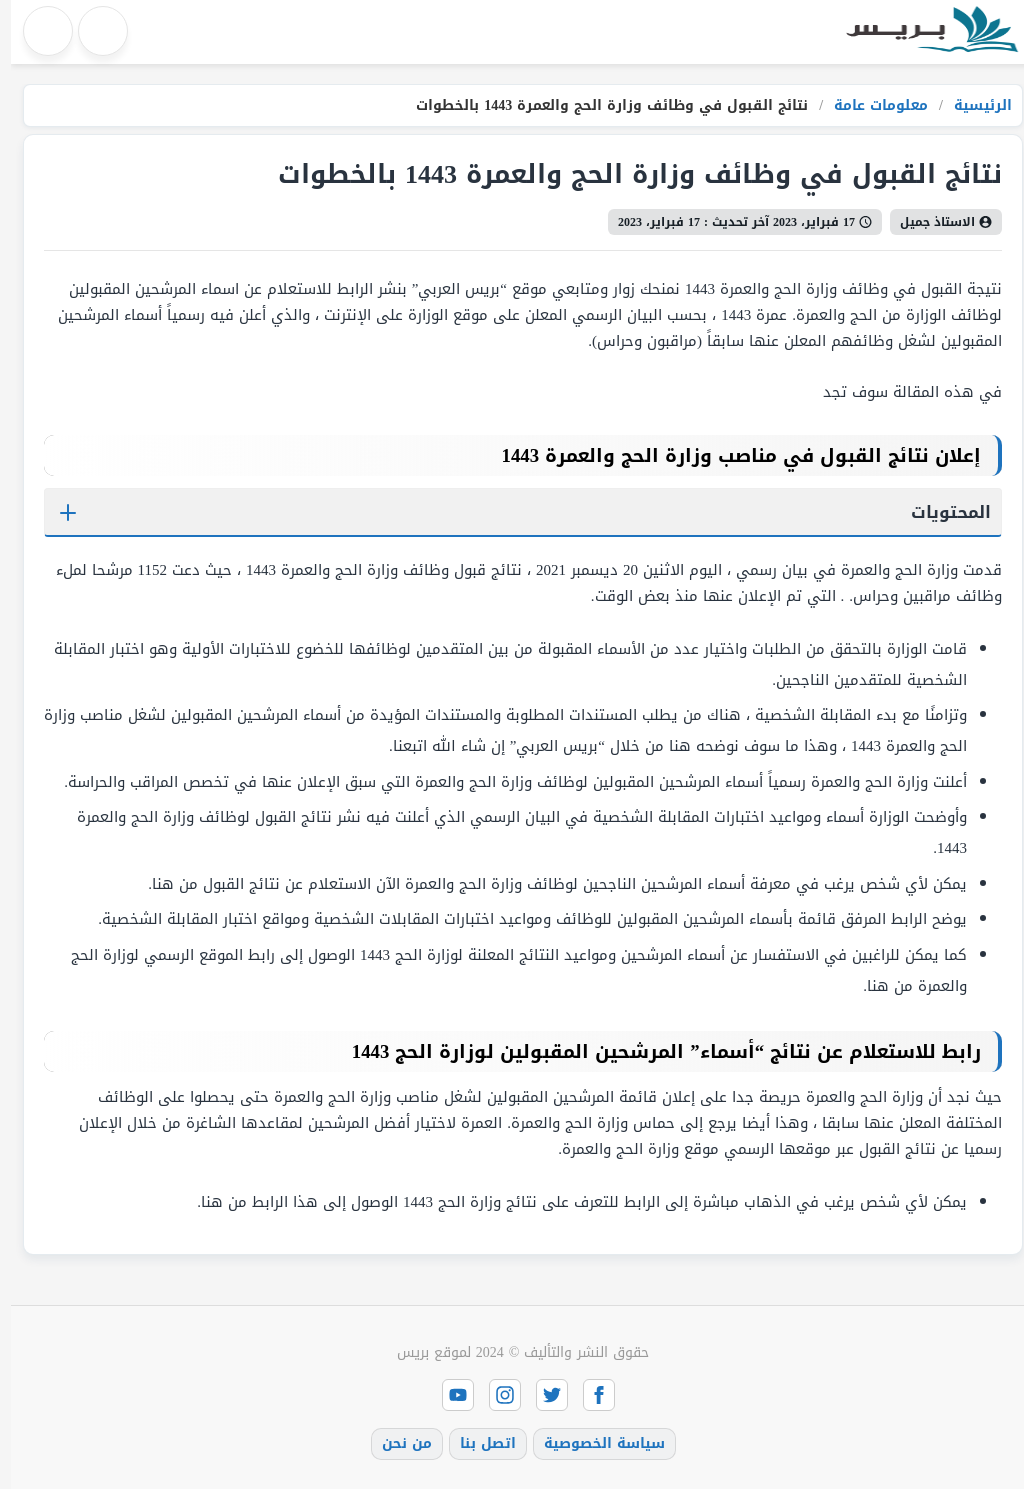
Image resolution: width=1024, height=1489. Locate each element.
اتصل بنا (477, 1443)
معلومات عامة (867, 105)
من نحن (396, 1443)
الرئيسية (969, 105)
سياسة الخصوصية (593, 1443)
